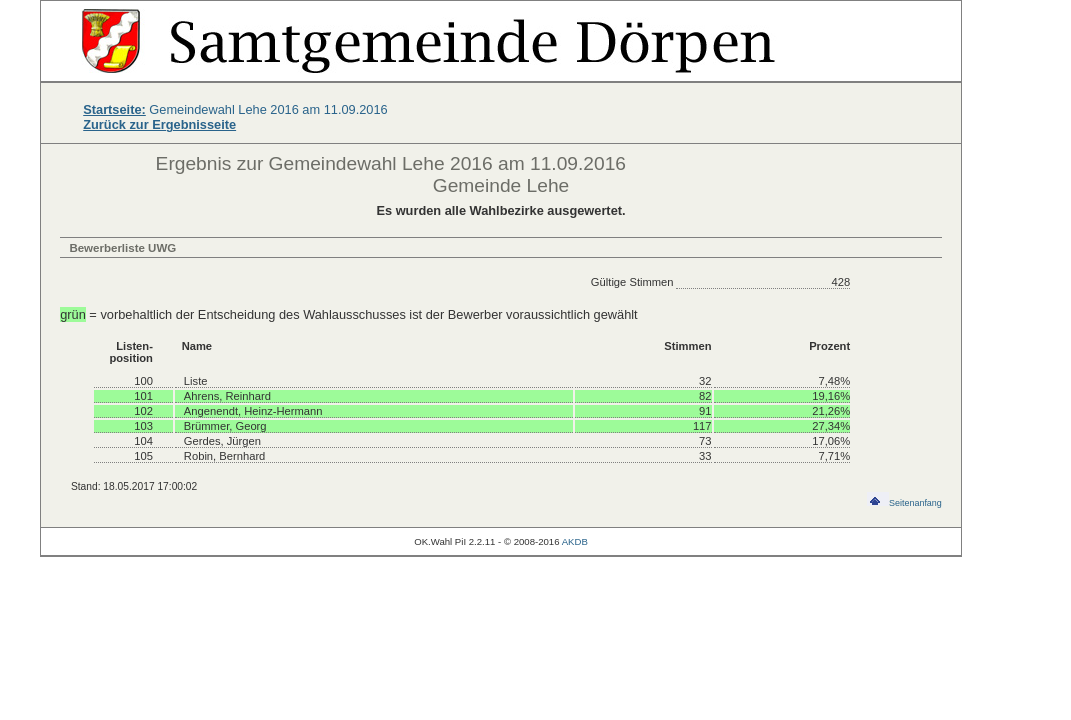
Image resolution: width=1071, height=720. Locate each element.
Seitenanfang (904, 503)
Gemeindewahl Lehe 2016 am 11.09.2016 (235, 109)
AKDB (575, 541)
